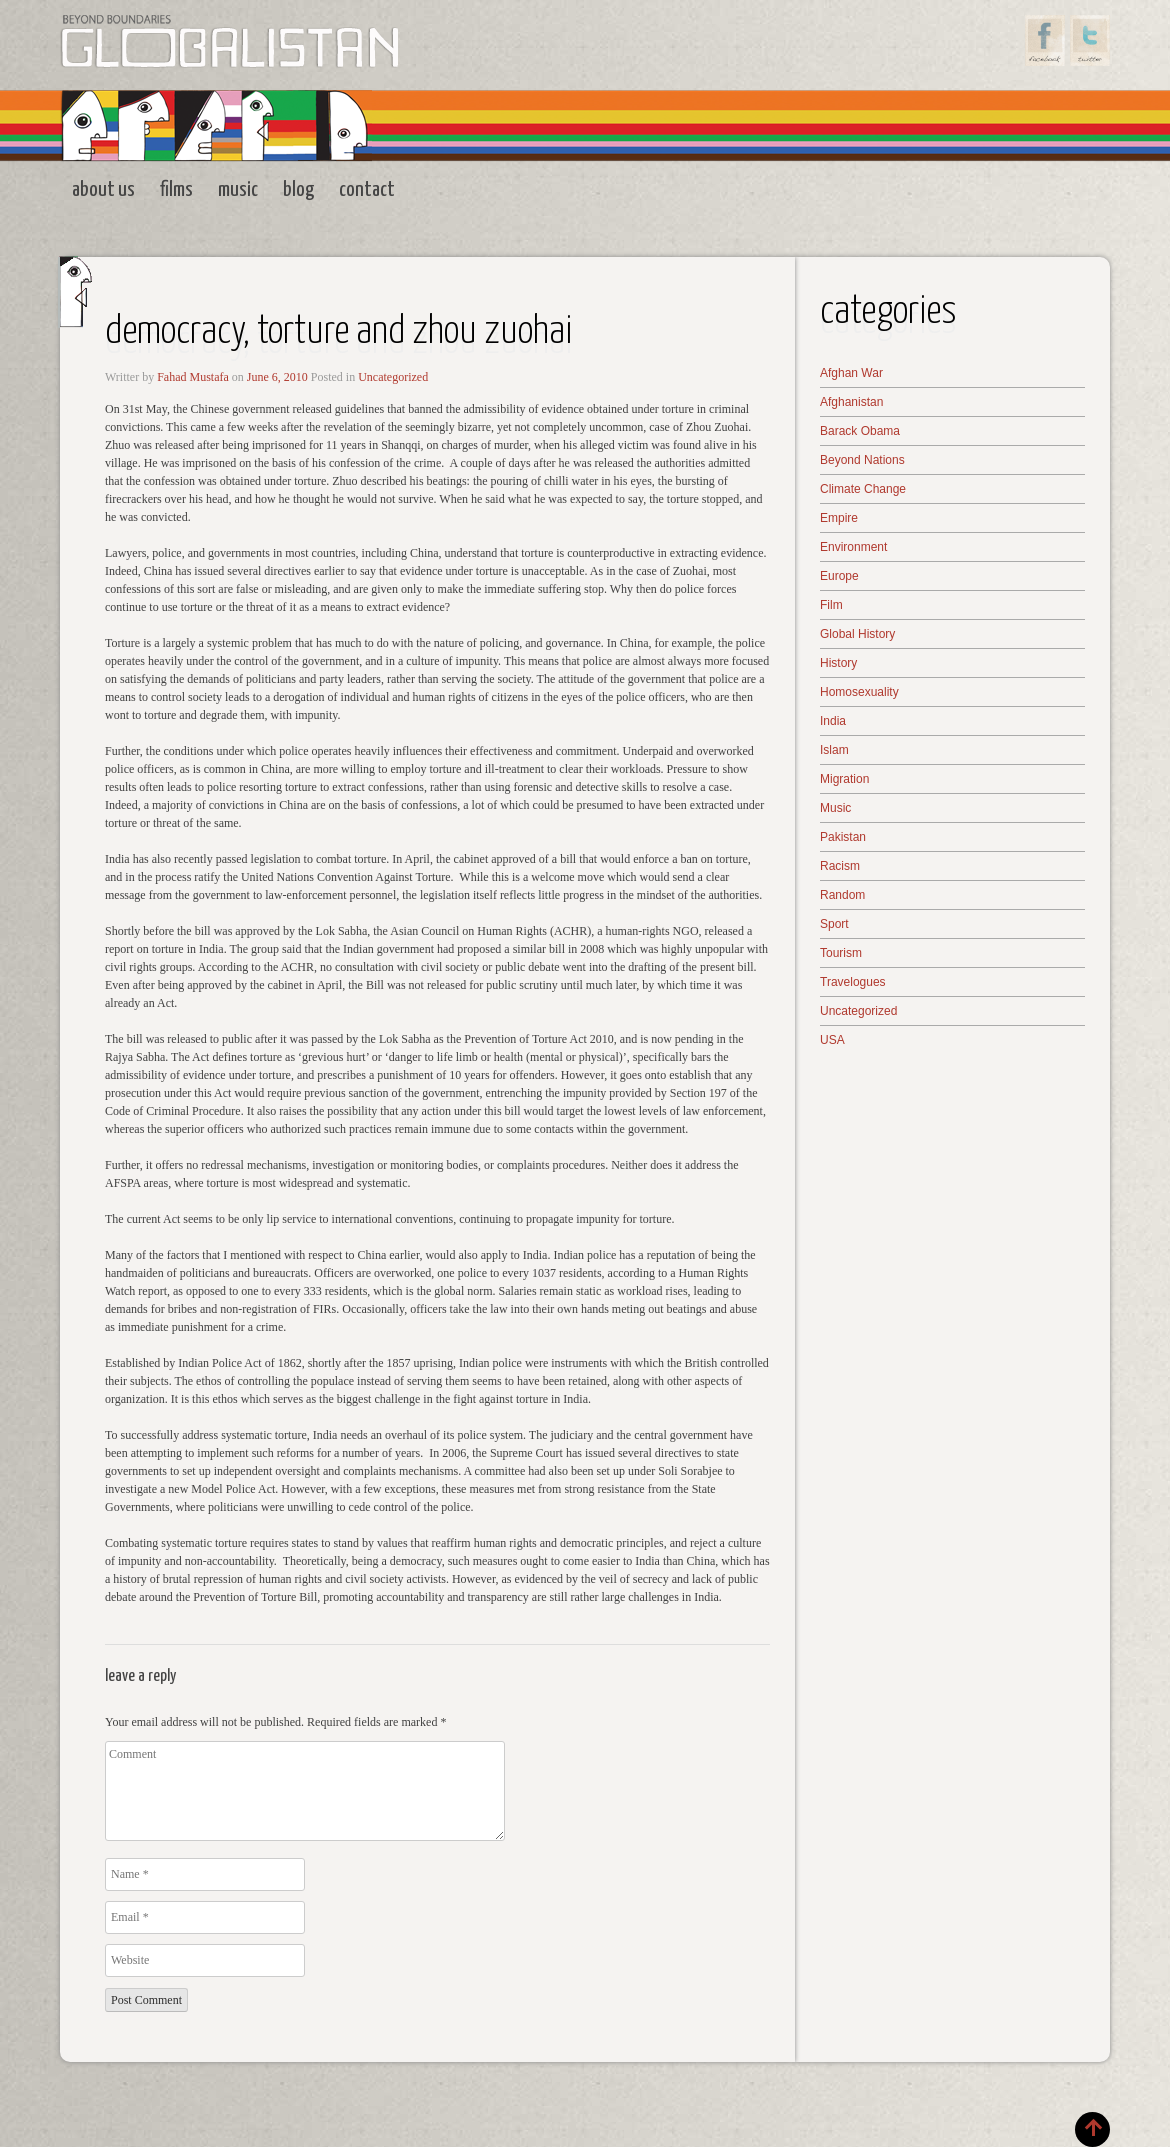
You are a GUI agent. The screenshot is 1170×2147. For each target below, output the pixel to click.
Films (176, 190)
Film (831, 605)
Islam (834, 750)
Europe (839, 576)
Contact (367, 190)
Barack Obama (860, 431)
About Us (103, 190)
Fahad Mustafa (193, 377)
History (838, 663)
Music (238, 190)
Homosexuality (859, 692)
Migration (844, 779)
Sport (834, 924)
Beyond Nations (862, 460)
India (833, 721)
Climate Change (863, 489)
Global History (857, 634)
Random (842, 895)
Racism (840, 866)
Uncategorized (393, 377)
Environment (853, 547)
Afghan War (851, 373)
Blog (298, 190)
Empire (839, 518)
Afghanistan (851, 402)
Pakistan (843, 837)
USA (832, 1040)
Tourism (841, 953)
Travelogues (853, 982)
